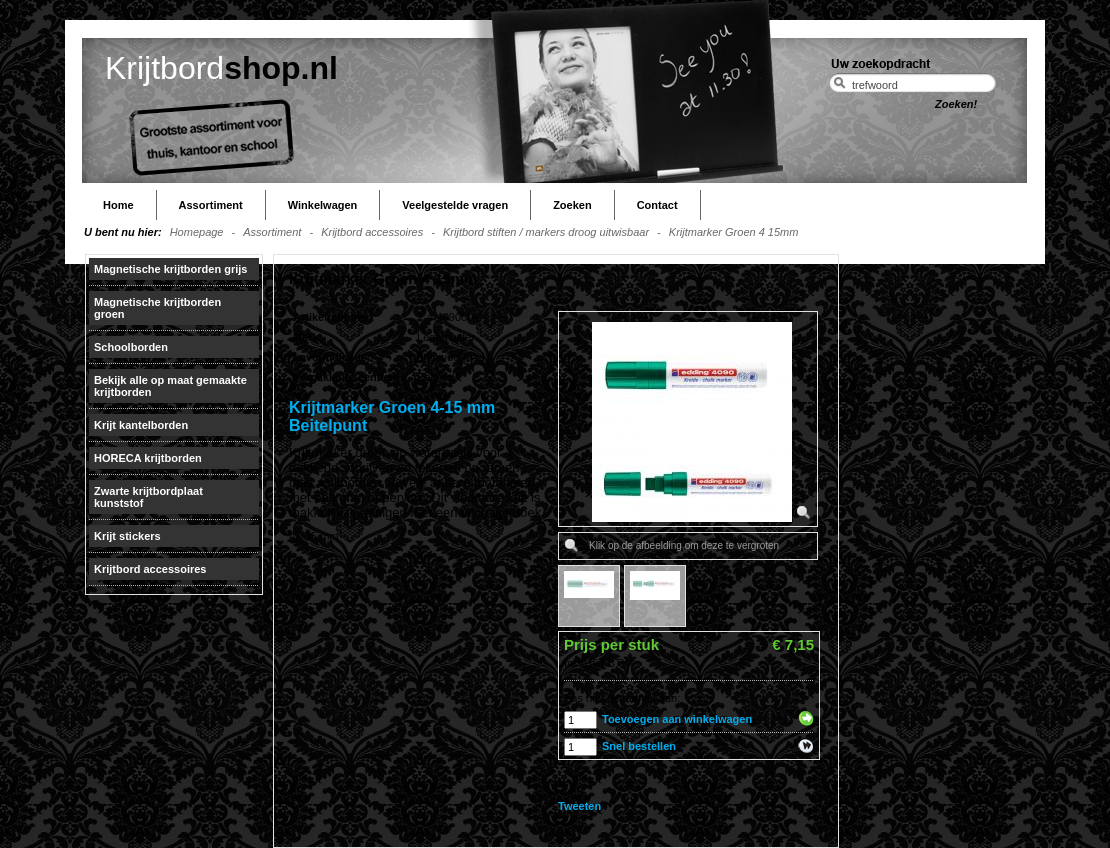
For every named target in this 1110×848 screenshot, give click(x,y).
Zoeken (572, 205)
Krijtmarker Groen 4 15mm (734, 232)
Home (118, 205)
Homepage (197, 232)
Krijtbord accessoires (372, 232)
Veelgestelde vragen (455, 205)
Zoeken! (956, 104)
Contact (657, 205)
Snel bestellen (639, 746)
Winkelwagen (323, 205)
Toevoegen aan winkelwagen (677, 719)
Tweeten (579, 806)
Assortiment (211, 205)
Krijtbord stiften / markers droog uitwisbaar (546, 232)
